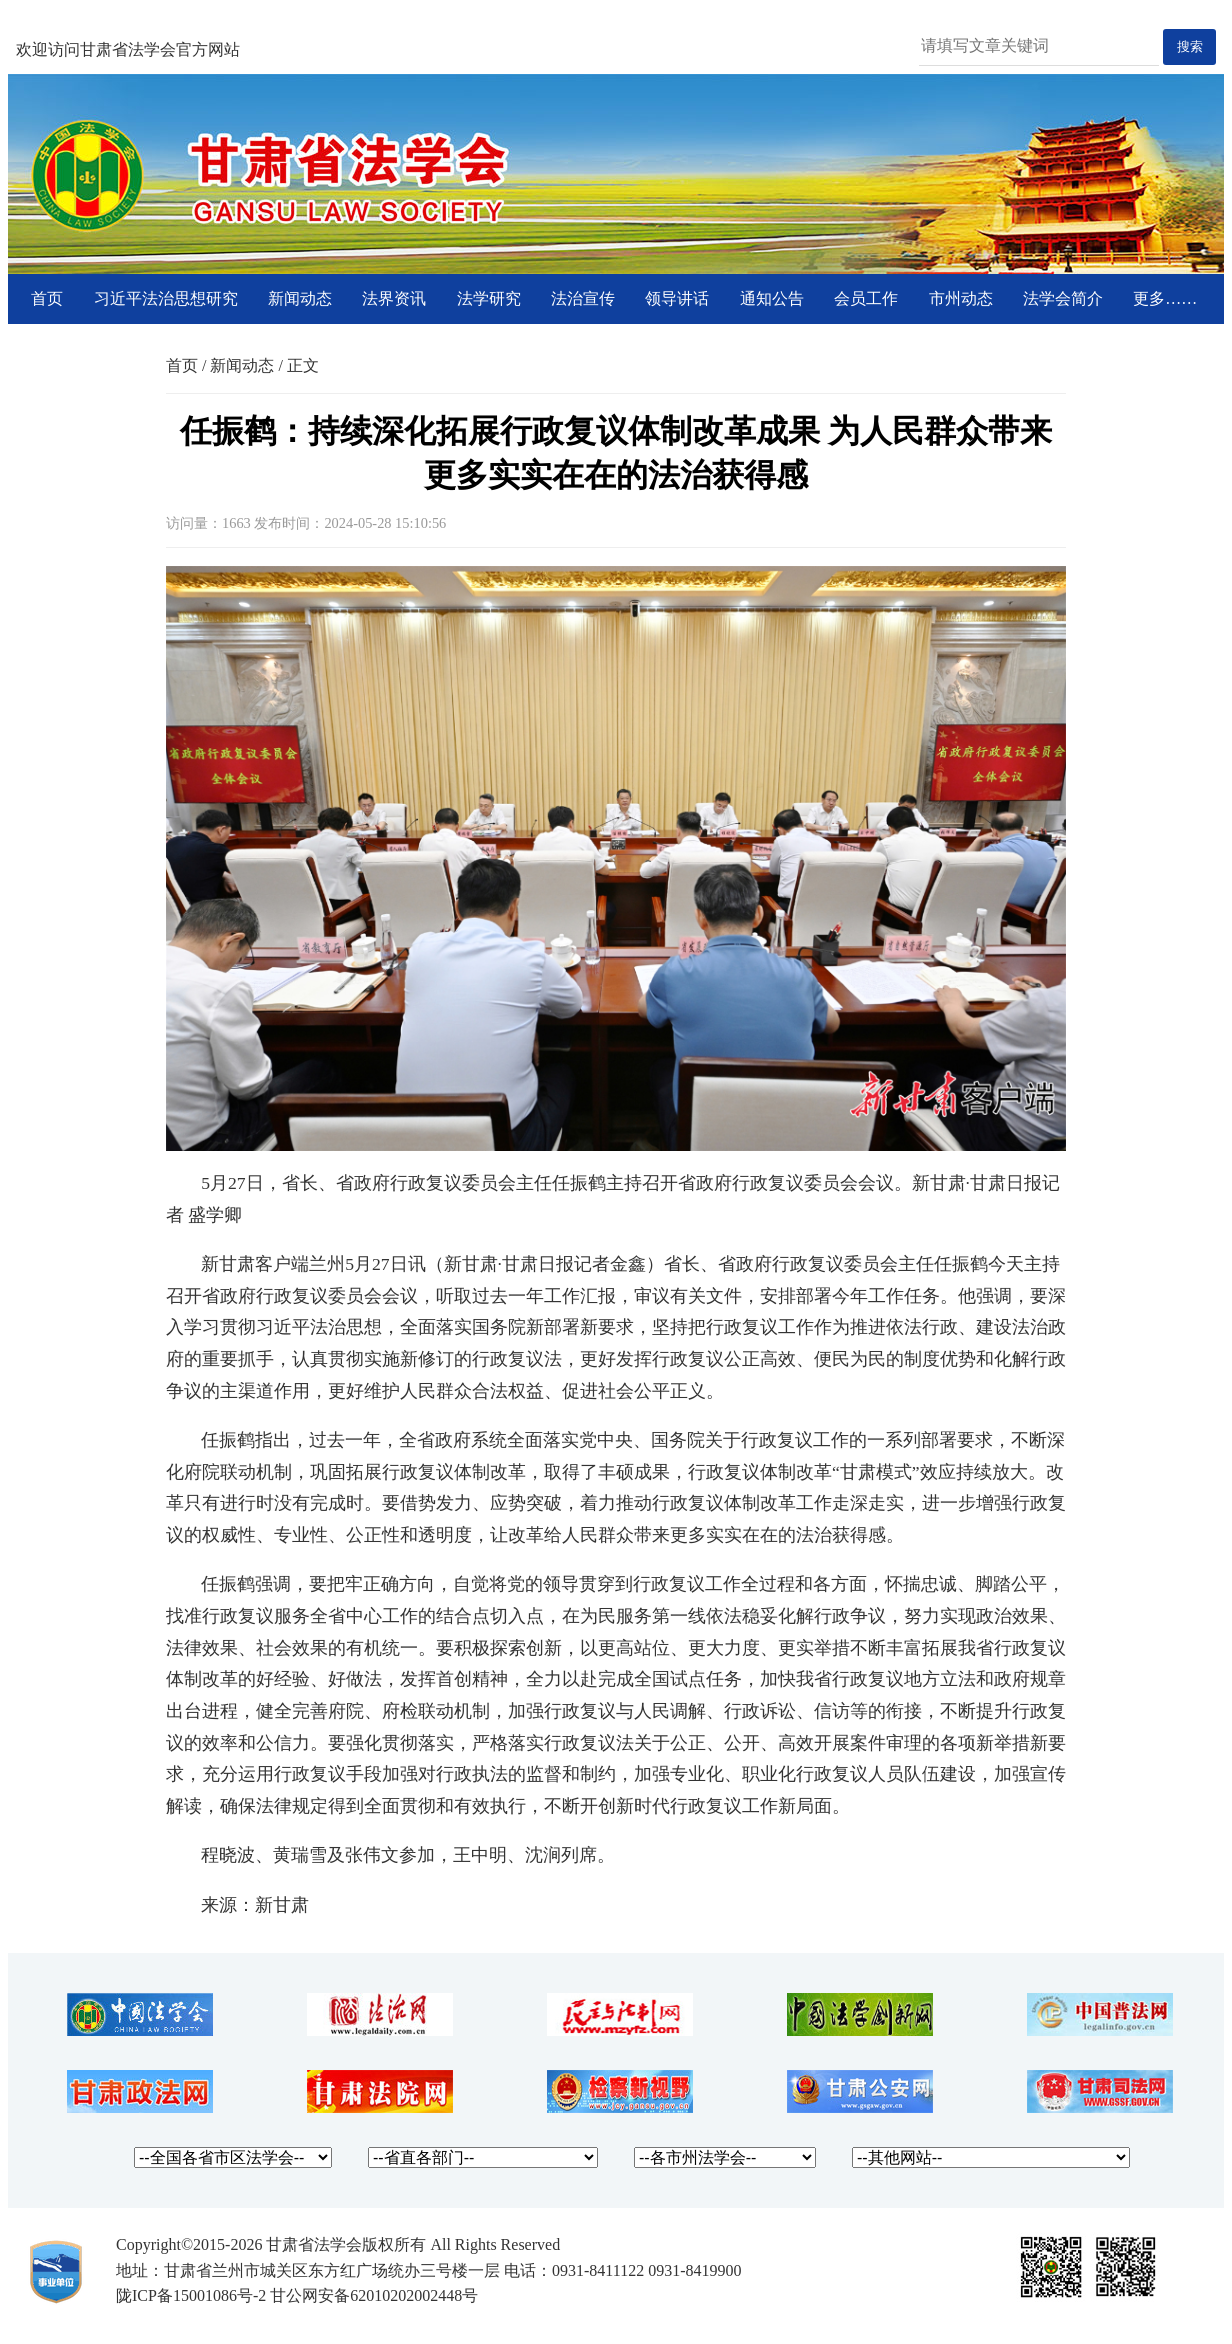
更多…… (1165, 298)
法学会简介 (1063, 298)
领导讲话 (677, 298)
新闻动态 (300, 298)
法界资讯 (394, 298)
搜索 (1190, 46)
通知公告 (772, 298)
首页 (47, 298)
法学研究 (489, 298)
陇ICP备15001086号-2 (191, 2295)
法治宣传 (583, 298)
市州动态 (961, 298)
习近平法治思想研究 (166, 298)
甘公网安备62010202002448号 (374, 2295)
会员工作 (866, 298)
